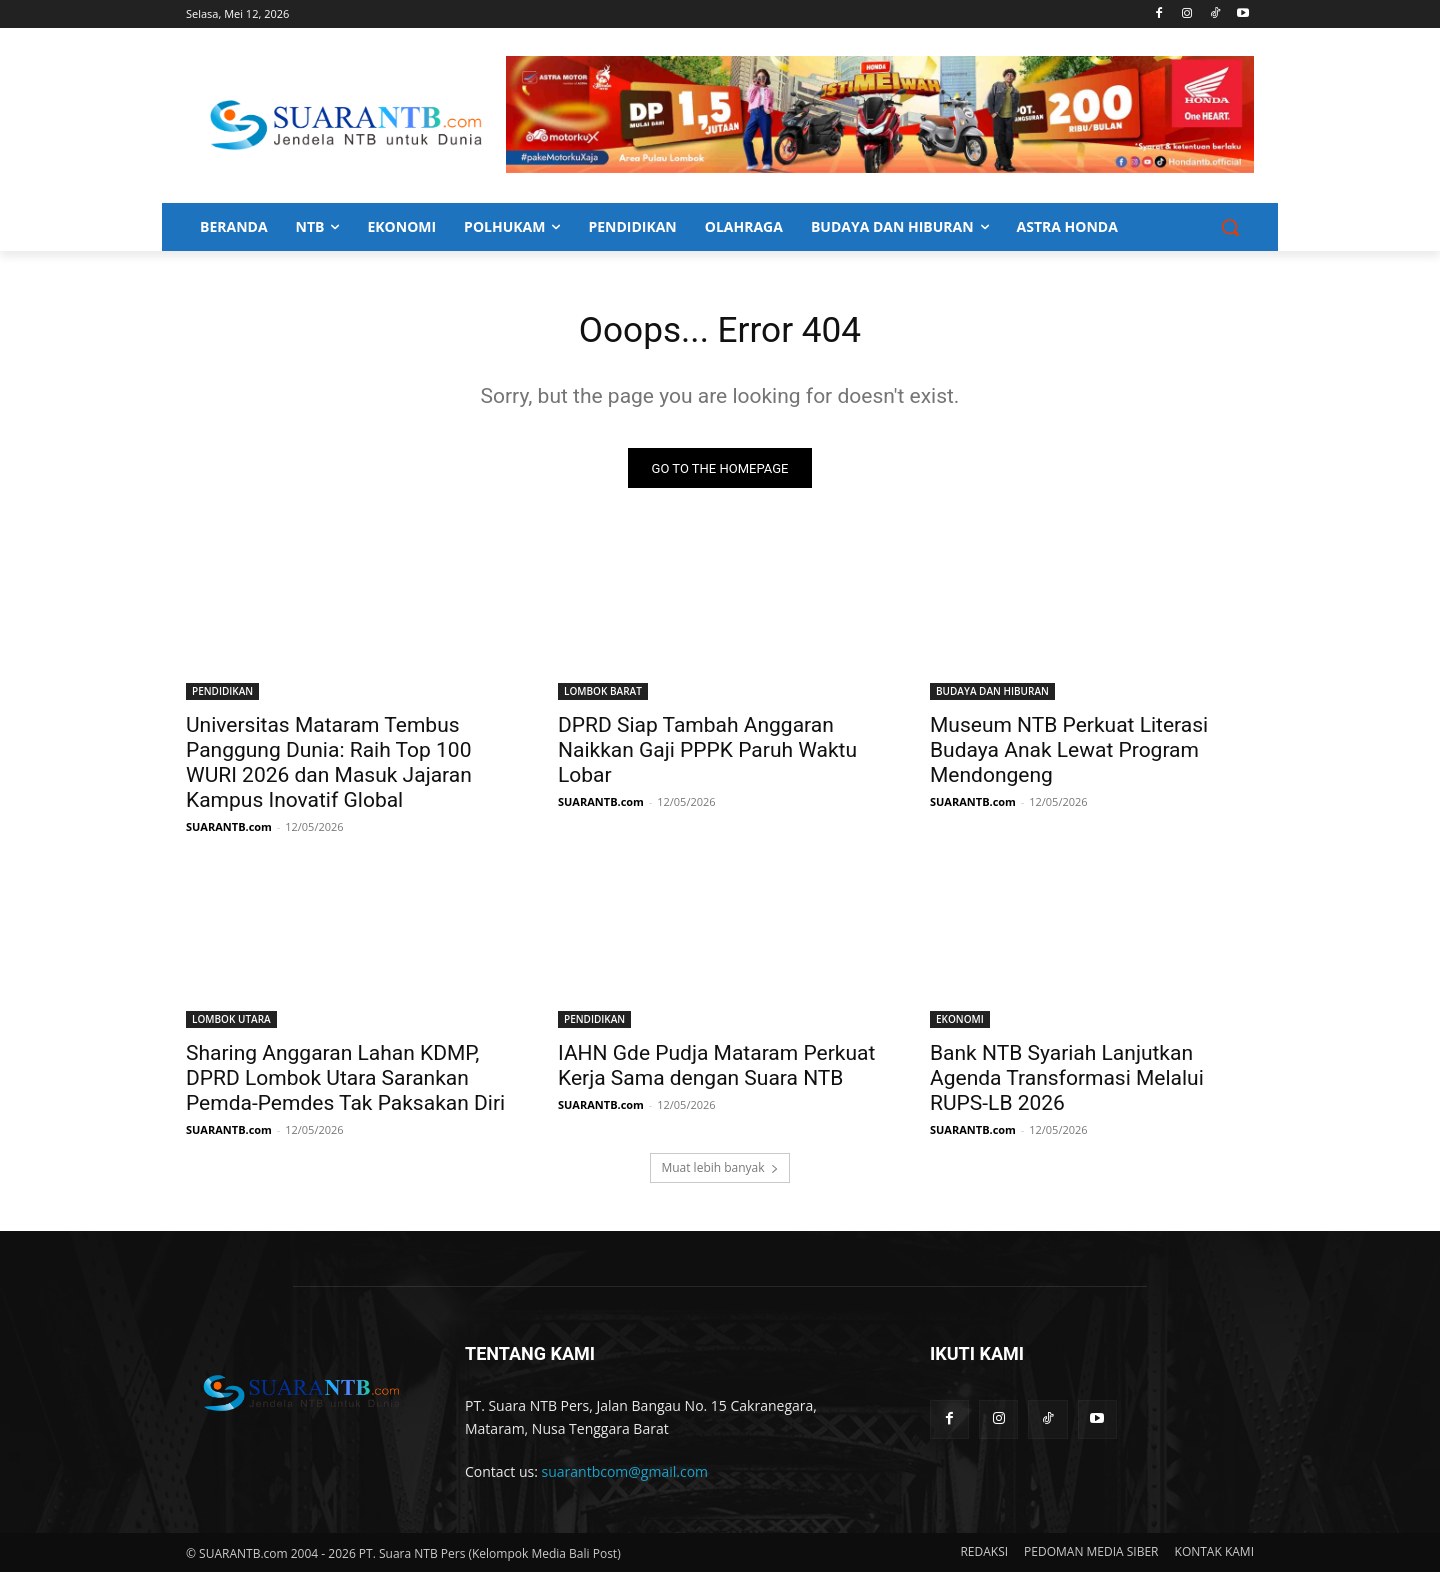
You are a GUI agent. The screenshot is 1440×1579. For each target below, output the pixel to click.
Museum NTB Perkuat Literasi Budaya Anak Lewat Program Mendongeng (1069, 757)
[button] (1230, 227)
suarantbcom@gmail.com (625, 1478)
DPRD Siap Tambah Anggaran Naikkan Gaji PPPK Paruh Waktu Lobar (707, 757)
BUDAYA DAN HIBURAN (992, 698)
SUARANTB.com (229, 833)
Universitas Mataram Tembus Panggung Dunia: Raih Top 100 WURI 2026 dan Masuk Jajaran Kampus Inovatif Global (329, 769)
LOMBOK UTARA (231, 1026)
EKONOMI (960, 1026)
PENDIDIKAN (222, 698)
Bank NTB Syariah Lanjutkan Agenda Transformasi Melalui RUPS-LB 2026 (1067, 1085)
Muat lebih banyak (719, 1174)
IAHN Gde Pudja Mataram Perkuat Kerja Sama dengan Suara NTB (716, 1072)
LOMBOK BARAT (603, 698)
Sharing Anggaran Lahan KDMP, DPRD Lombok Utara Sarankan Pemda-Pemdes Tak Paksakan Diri (345, 1085)
